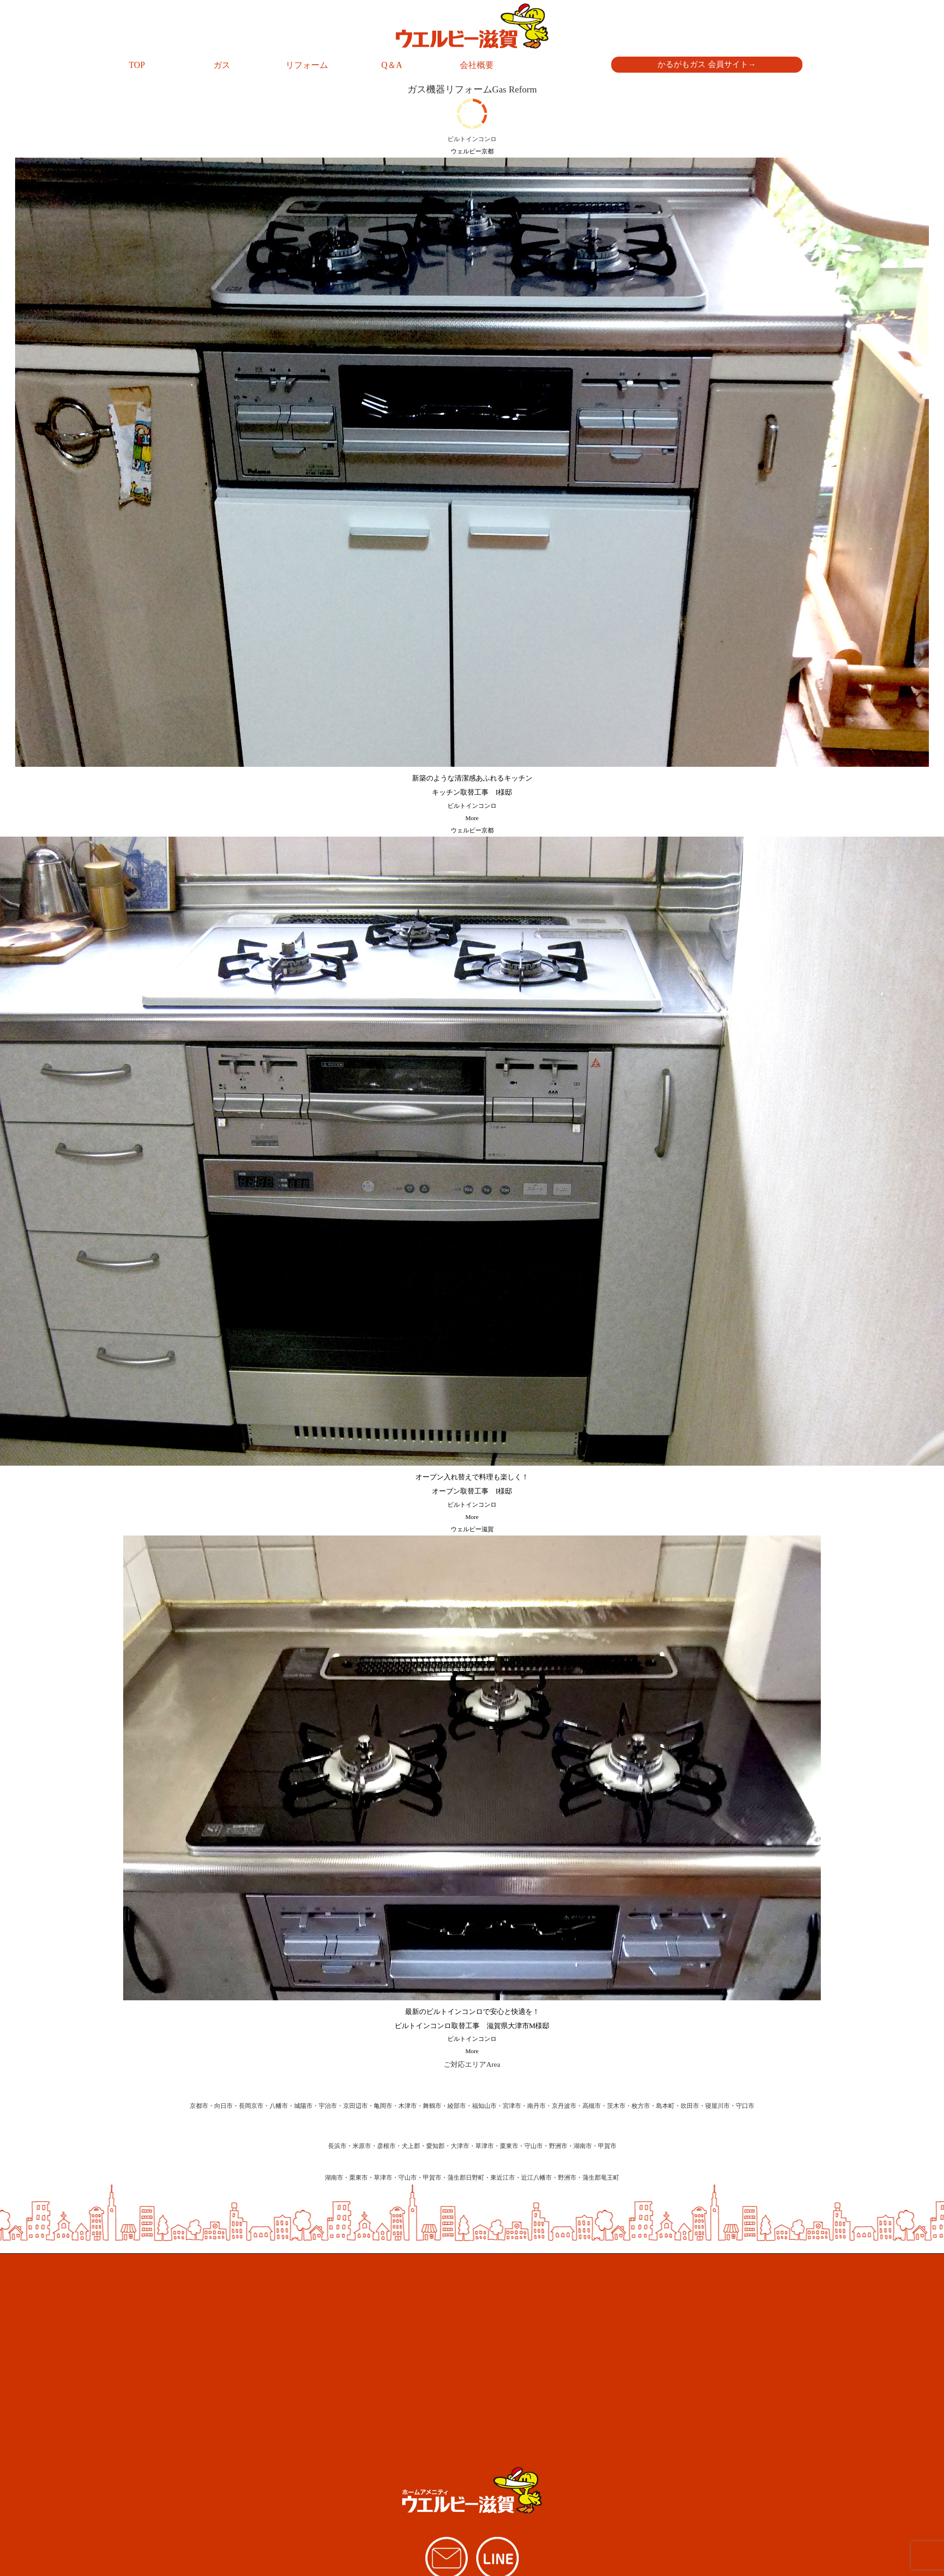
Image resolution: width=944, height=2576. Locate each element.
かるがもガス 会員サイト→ (706, 64)
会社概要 (477, 65)
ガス (221, 65)
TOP (137, 65)
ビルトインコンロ (472, 805)
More (472, 818)
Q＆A (391, 65)
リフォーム (307, 65)
